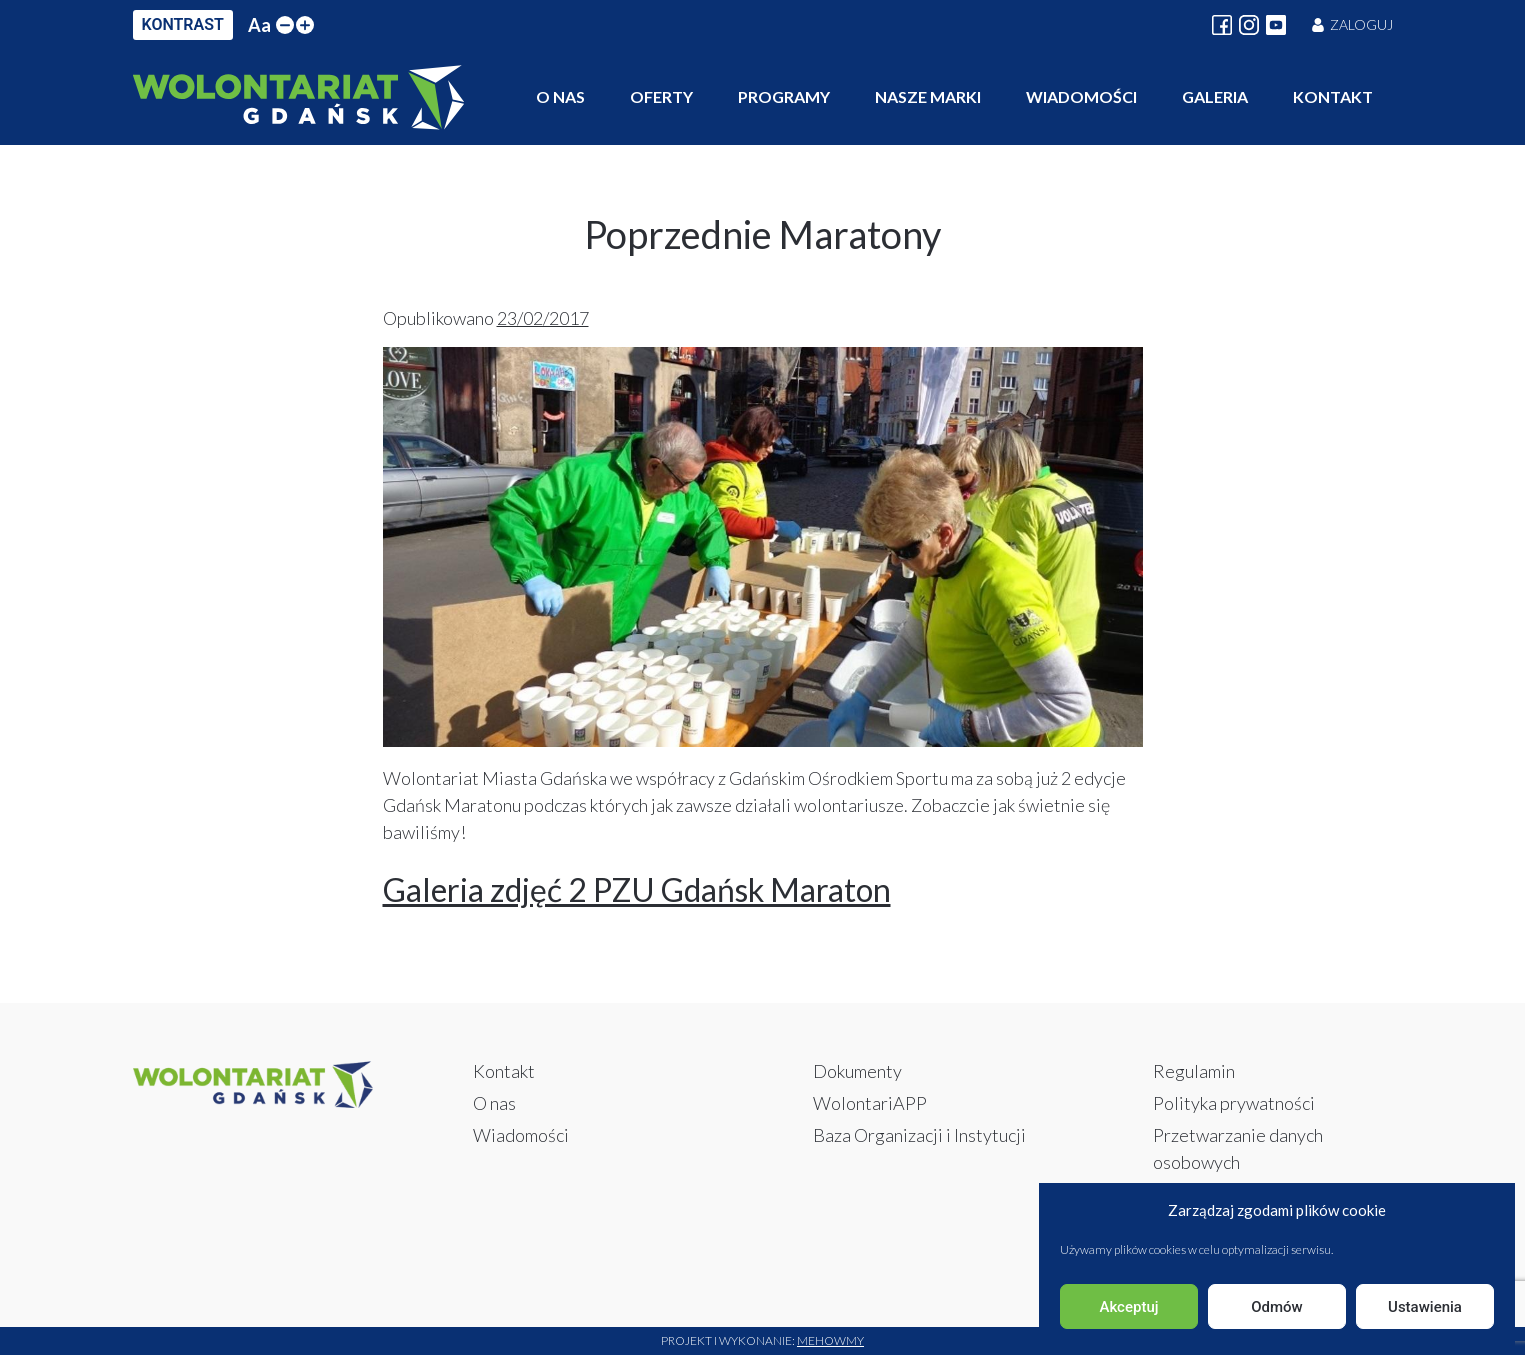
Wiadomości (1081, 96)
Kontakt (1333, 96)
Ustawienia (1425, 1307)
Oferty (661, 96)
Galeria (1215, 96)
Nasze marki (928, 96)
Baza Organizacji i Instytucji (919, 1135)
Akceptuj (1128, 1307)
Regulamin (1194, 1071)
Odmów (1277, 1307)
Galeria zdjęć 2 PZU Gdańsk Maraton (637, 889)
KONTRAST (183, 24)
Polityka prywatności (1234, 1103)
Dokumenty (857, 1071)
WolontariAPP (870, 1103)
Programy (784, 96)
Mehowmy (830, 1340)
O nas (560, 96)
